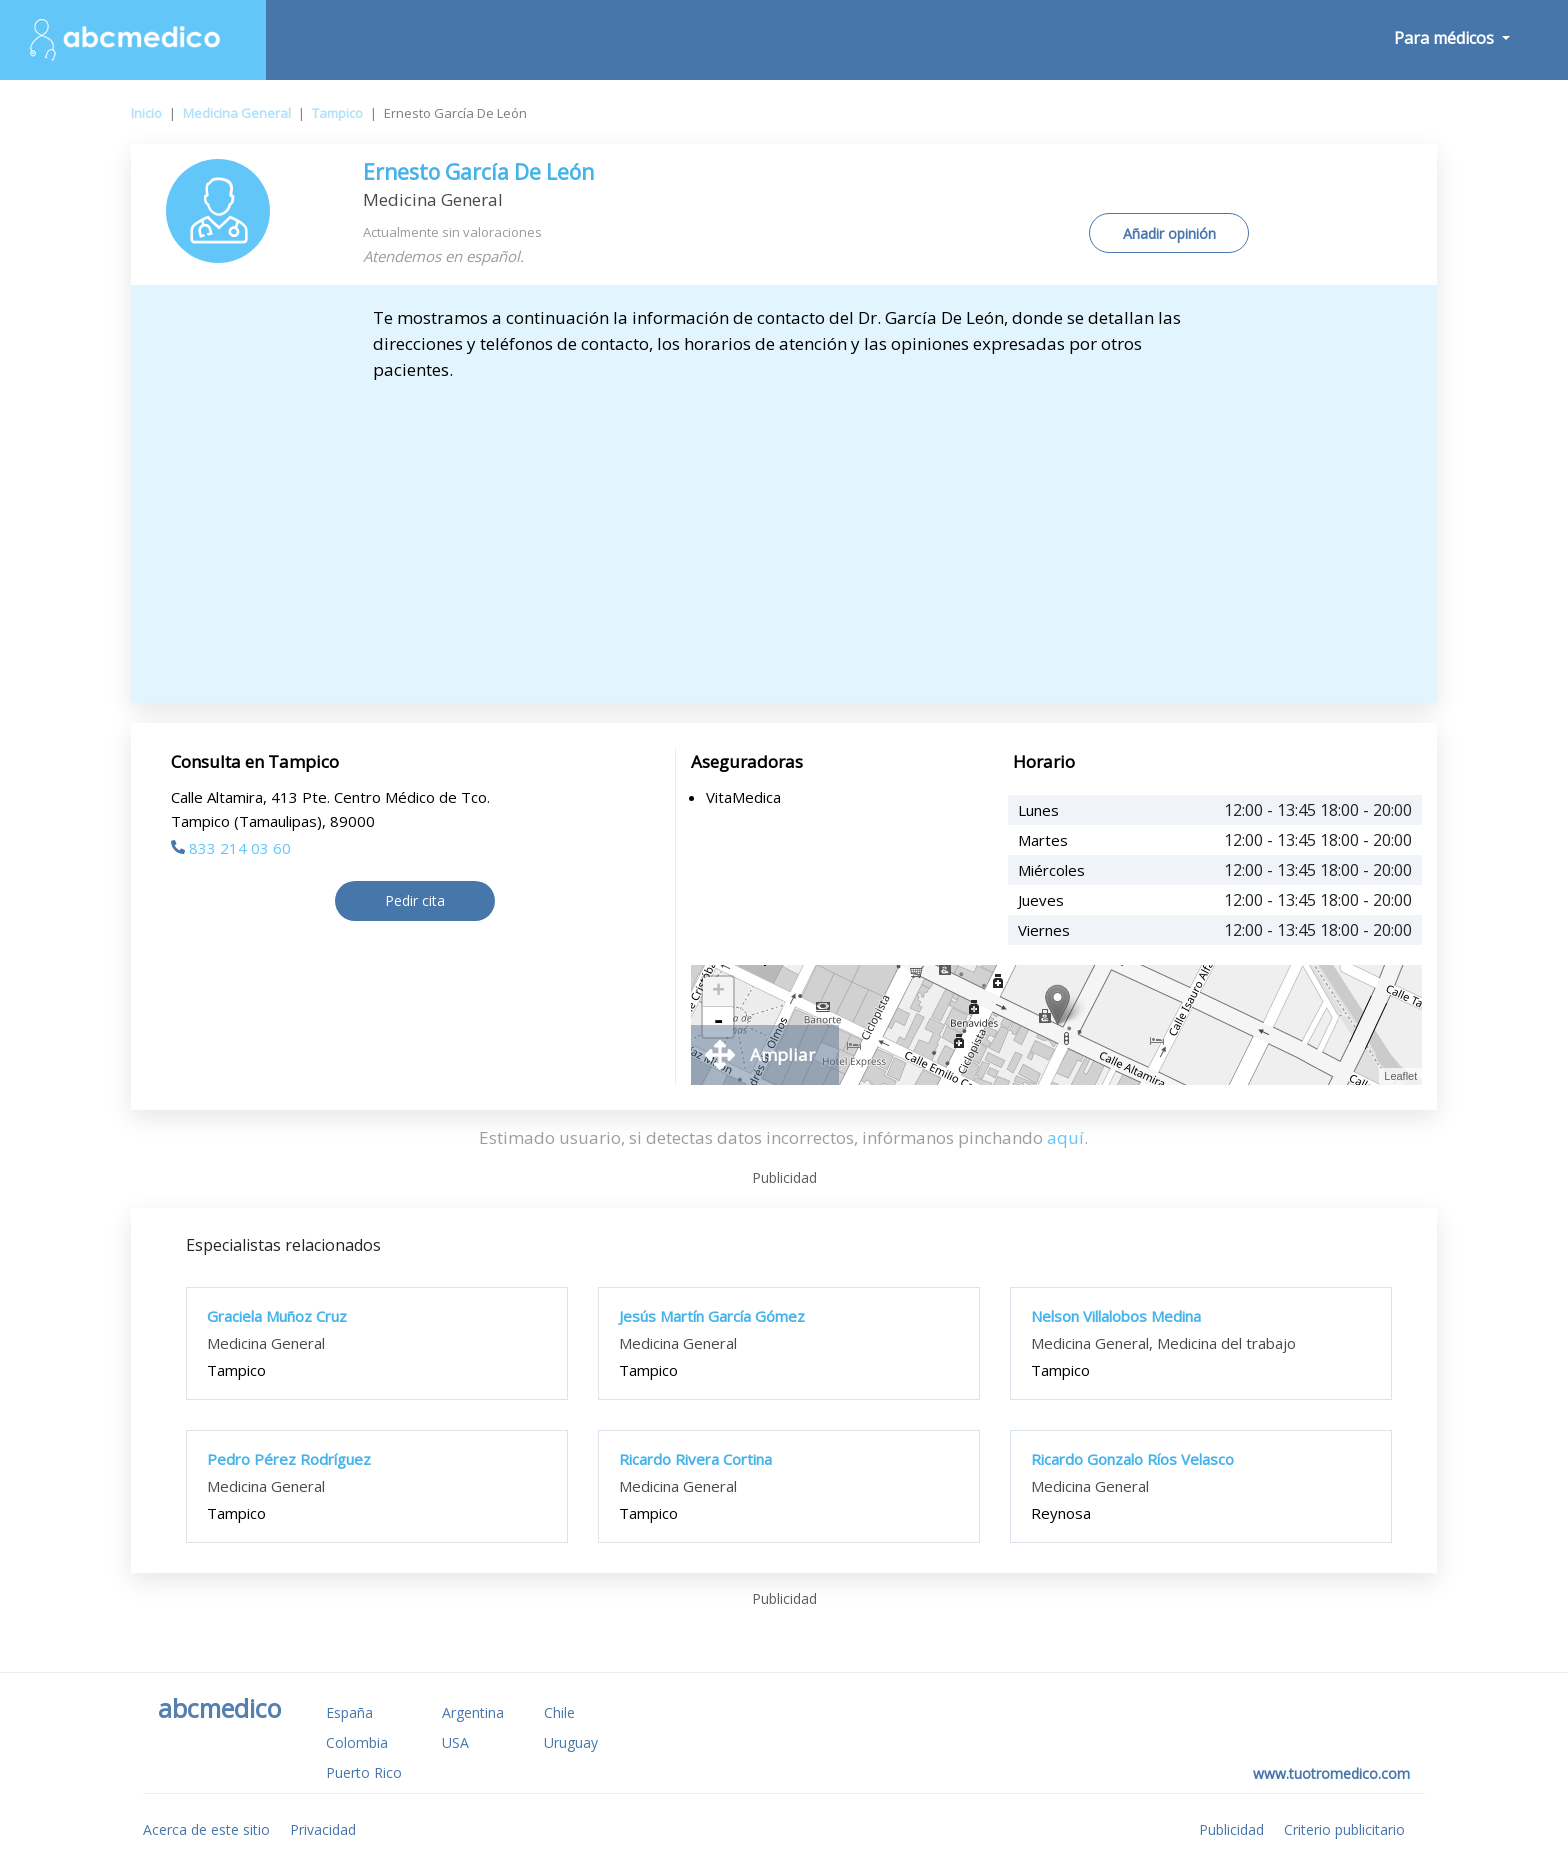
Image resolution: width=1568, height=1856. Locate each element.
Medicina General (237, 113)
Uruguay (571, 1742)
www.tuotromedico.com (1331, 1773)
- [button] (718, 1022)
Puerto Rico (364, 1772)
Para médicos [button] (1446, 38)
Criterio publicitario (1344, 1829)
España (349, 1712)
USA (455, 1742)
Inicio (146, 113)
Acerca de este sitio (206, 1829)
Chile (559, 1712)
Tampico (337, 113)
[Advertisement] (784, 533)
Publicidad (1231, 1829)
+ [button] (718, 992)
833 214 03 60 (231, 848)
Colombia (357, 1742)
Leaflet (1400, 1076)
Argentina (473, 1712)
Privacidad (323, 1829)
